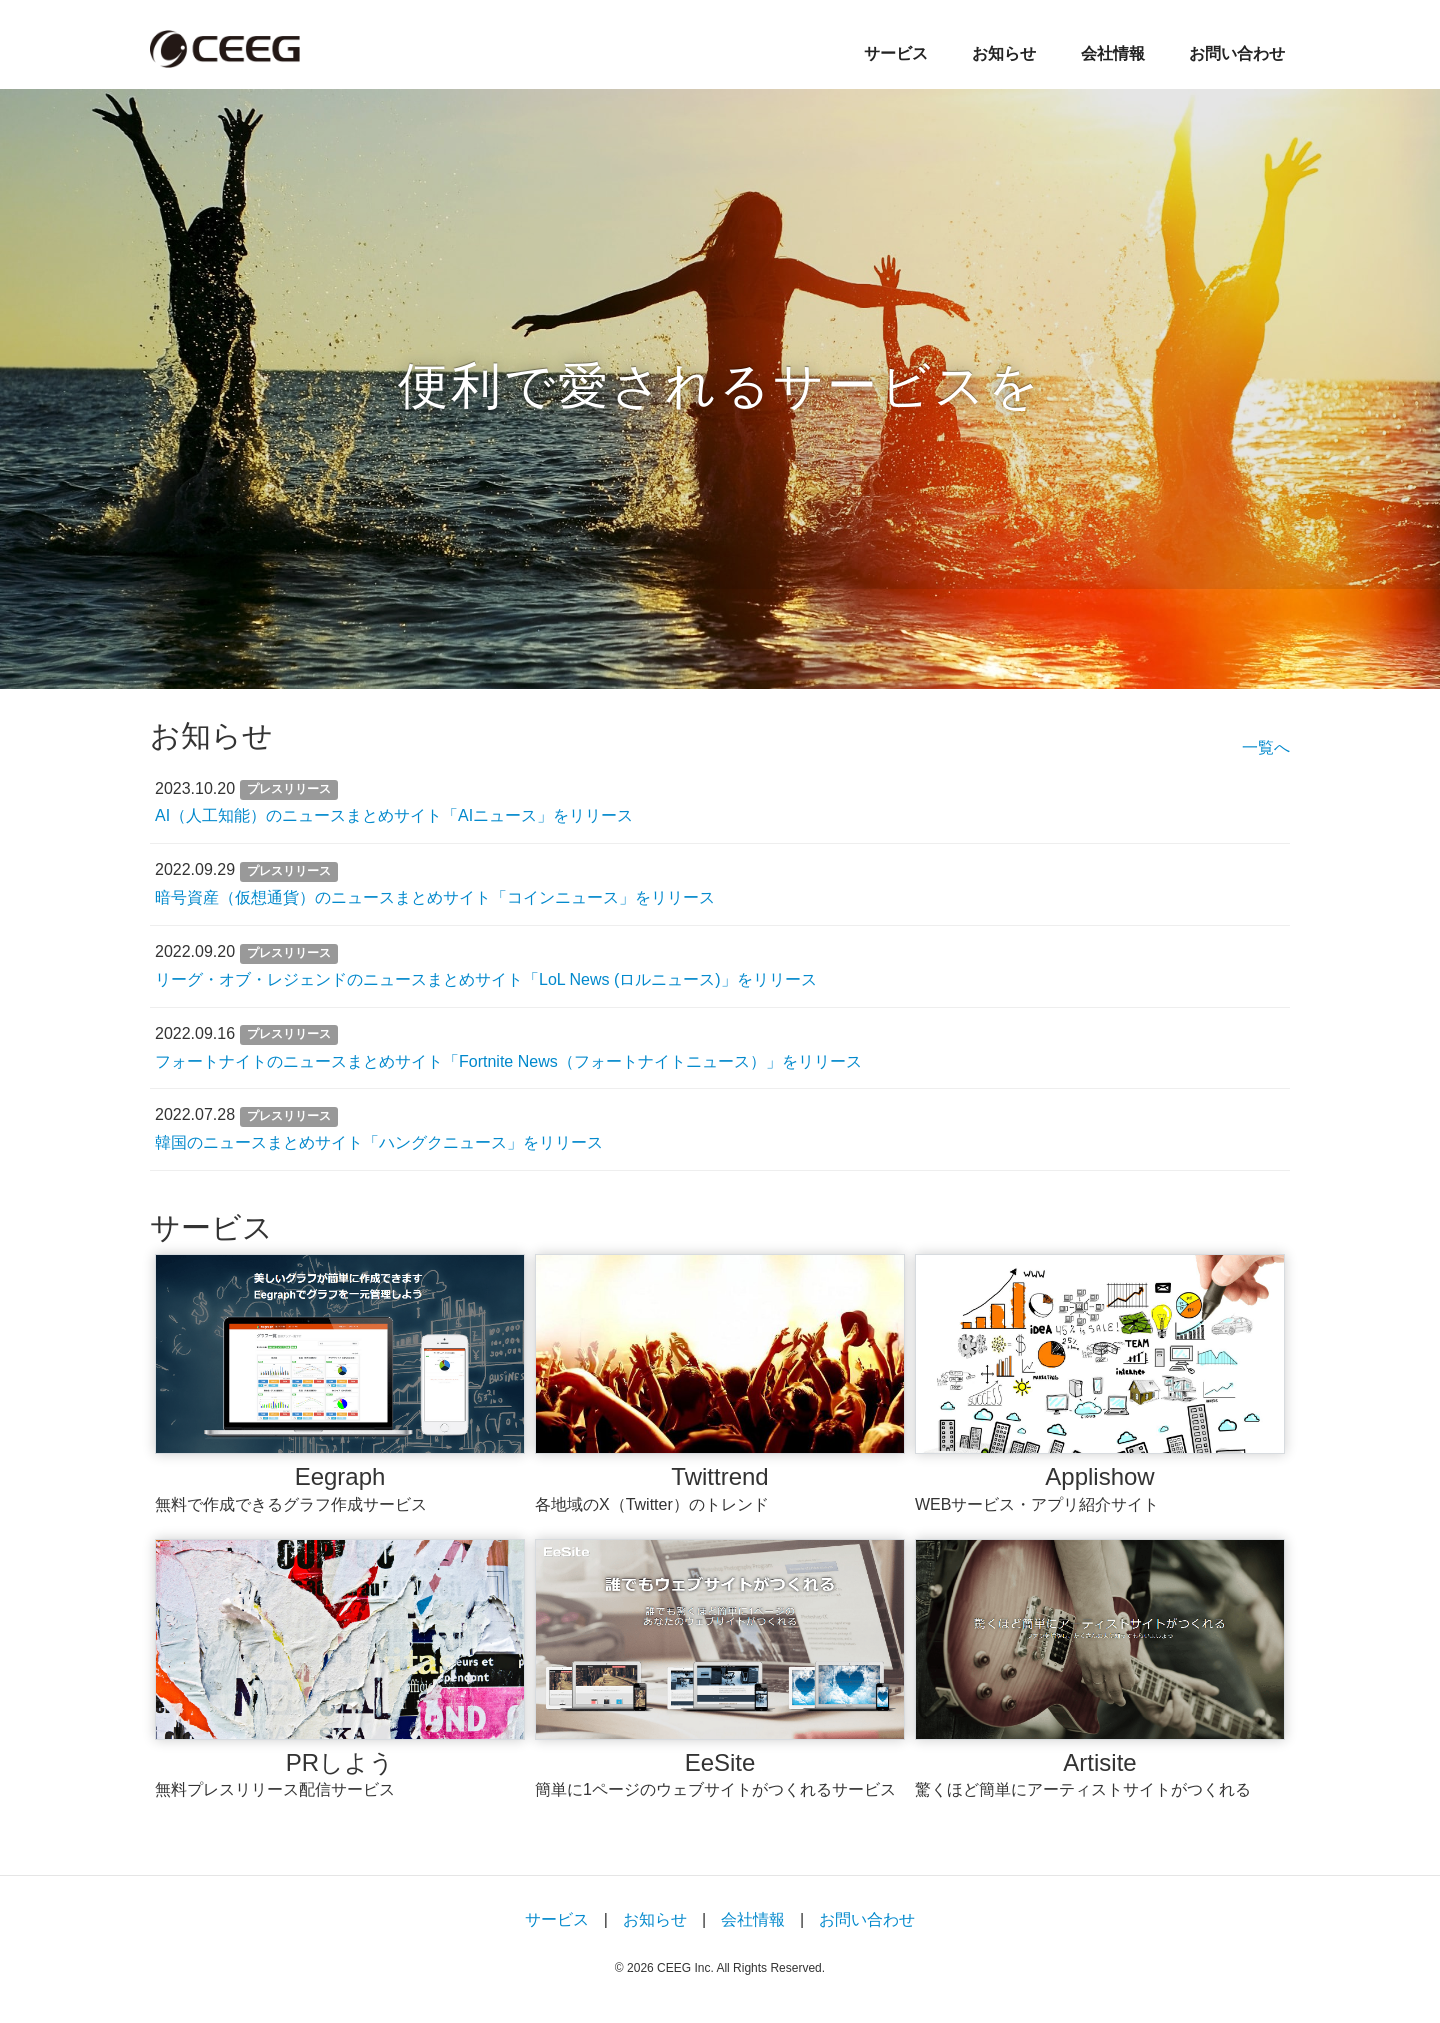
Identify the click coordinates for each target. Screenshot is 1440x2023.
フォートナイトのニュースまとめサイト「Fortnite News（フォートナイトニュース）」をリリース (508, 1061)
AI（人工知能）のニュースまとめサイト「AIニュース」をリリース (394, 815)
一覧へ (1266, 747)
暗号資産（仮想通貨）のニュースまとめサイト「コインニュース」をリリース (435, 897)
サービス (896, 53)
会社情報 (1113, 53)
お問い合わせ (1237, 53)
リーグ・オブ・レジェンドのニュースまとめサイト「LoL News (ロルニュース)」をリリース (486, 979)
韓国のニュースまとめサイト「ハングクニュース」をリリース (379, 1142)
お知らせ (1004, 53)
